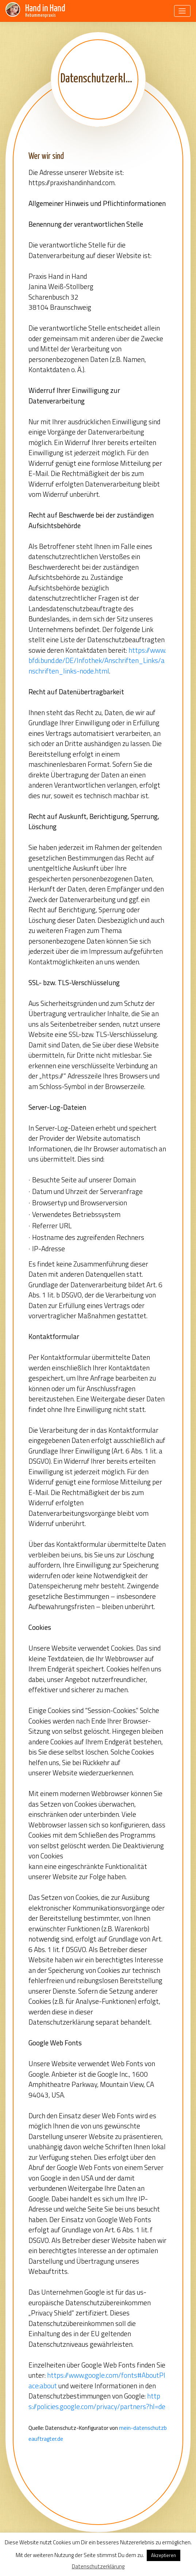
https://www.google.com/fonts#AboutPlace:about (96, 2380)
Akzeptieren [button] (163, 2555)
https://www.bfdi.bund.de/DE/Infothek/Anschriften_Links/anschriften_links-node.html (97, 660)
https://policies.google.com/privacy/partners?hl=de (96, 2401)
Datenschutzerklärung (98, 2566)
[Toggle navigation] (182, 11)
